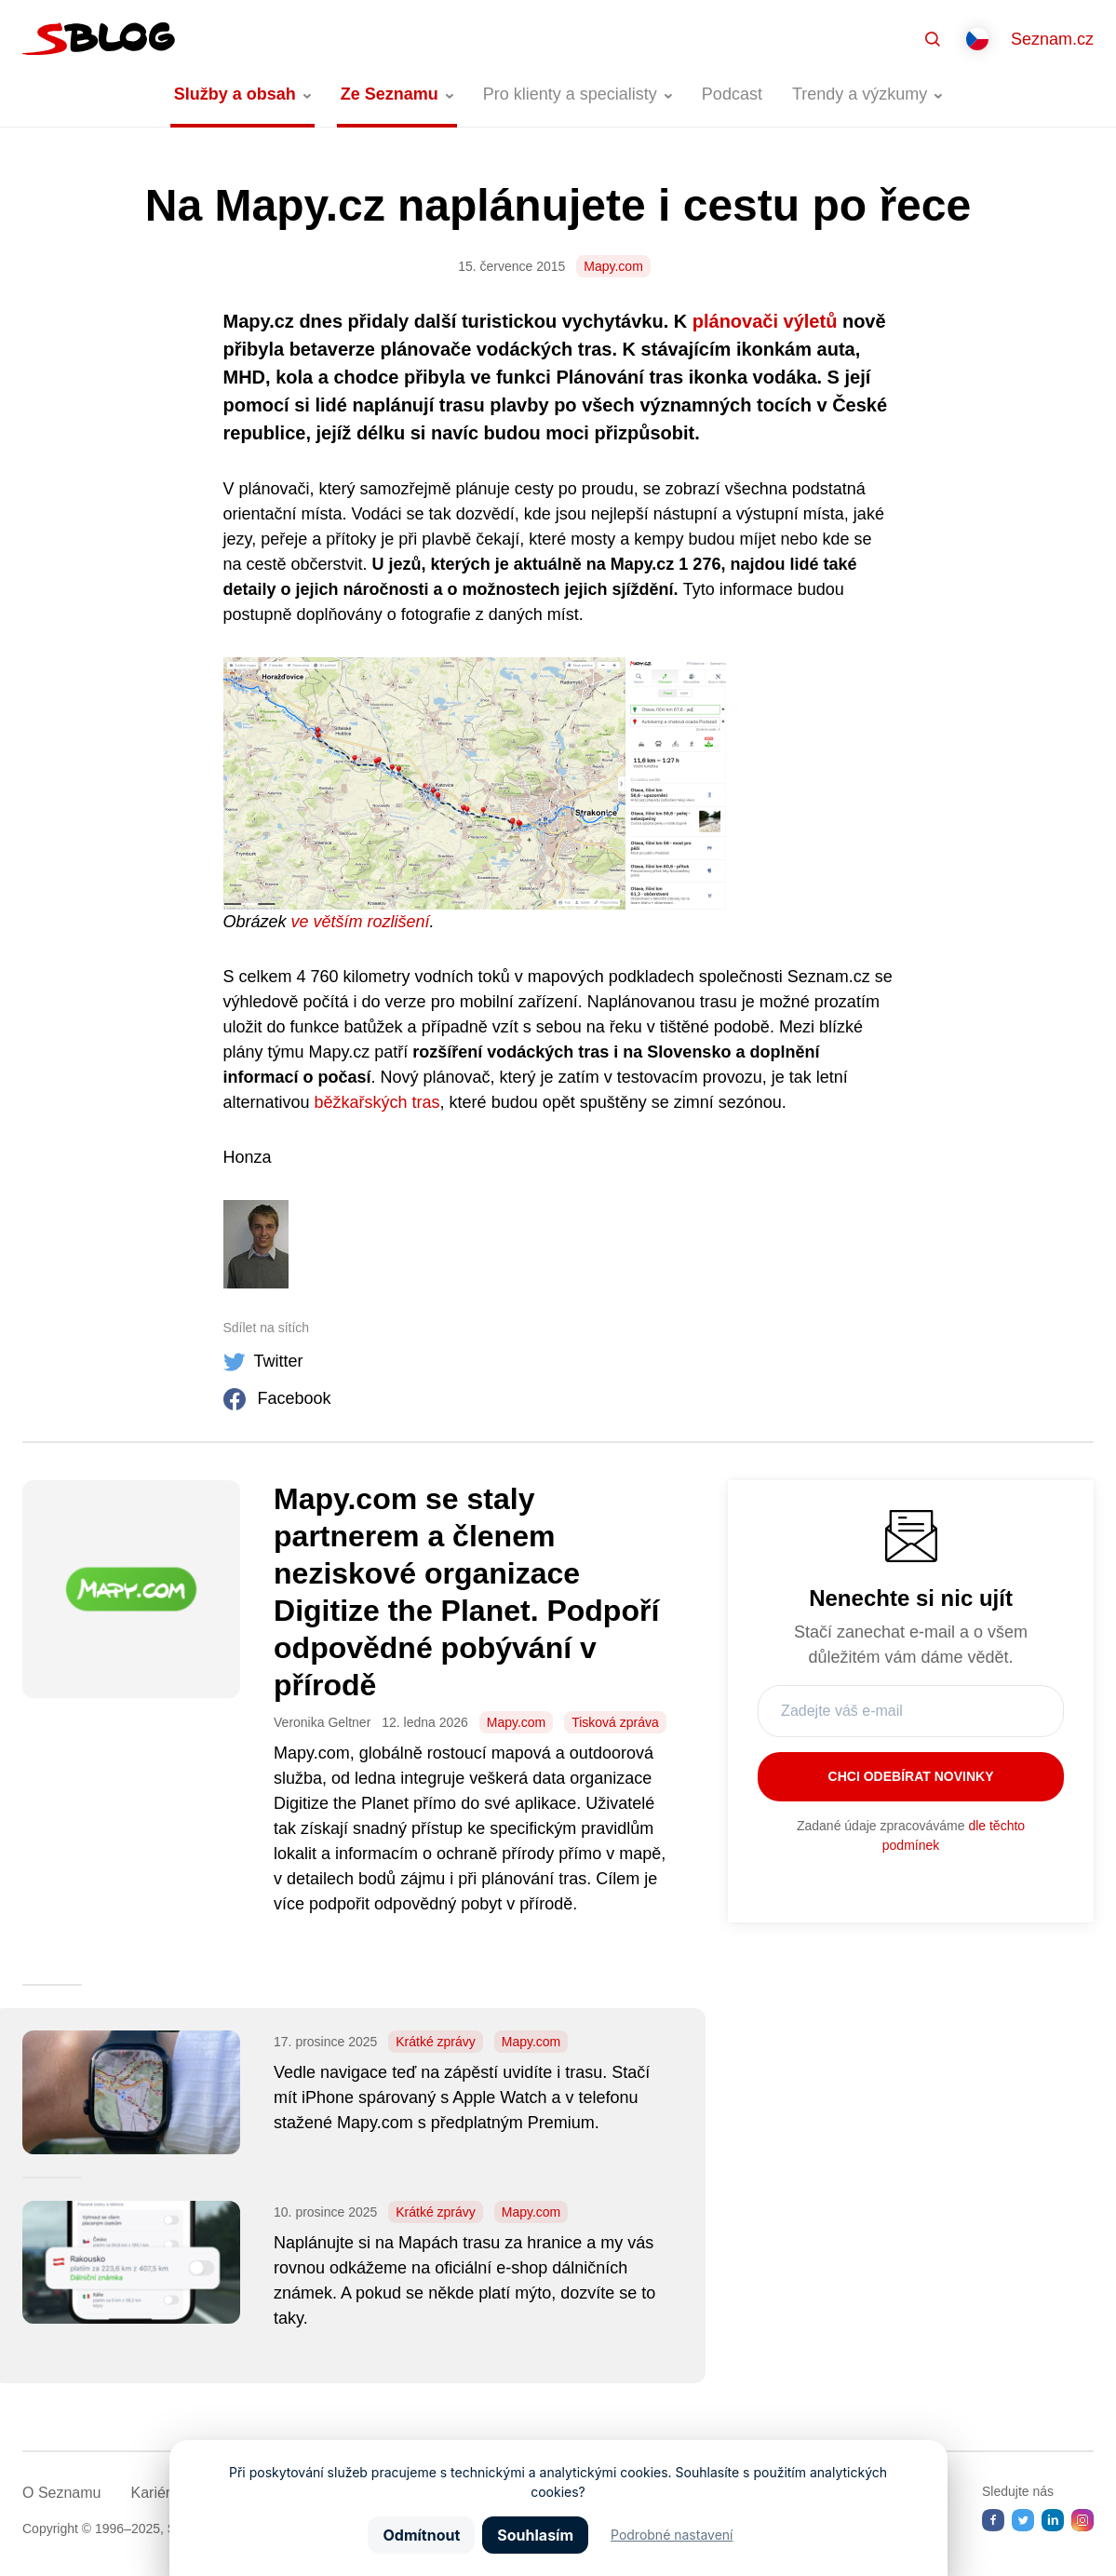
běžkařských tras (377, 1102)
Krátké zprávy (436, 2041)
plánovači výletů (765, 321)
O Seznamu (61, 2493)
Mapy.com (613, 266)
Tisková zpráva (615, 1722)
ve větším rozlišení (360, 921)
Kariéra (154, 2493)
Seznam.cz (1052, 39)
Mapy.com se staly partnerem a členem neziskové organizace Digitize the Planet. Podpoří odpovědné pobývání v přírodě (466, 1592)
